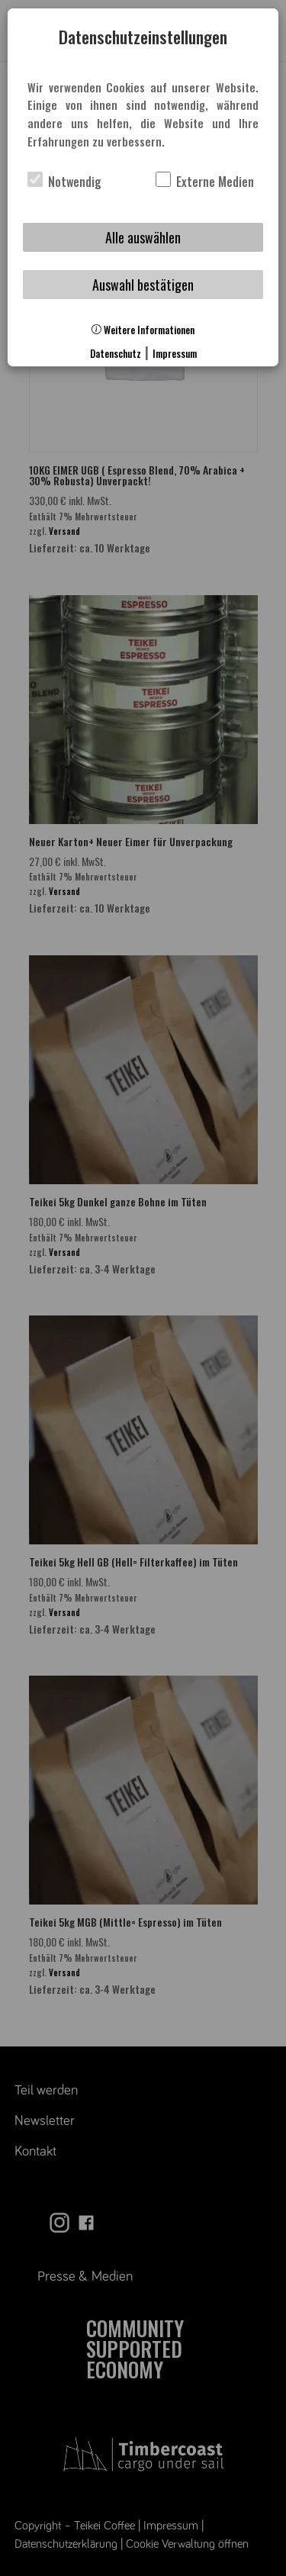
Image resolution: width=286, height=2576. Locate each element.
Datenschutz (115, 353)
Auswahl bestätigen (143, 285)
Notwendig (64, 181)
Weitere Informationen (143, 330)
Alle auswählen (143, 237)
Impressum (175, 353)
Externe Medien (205, 181)
